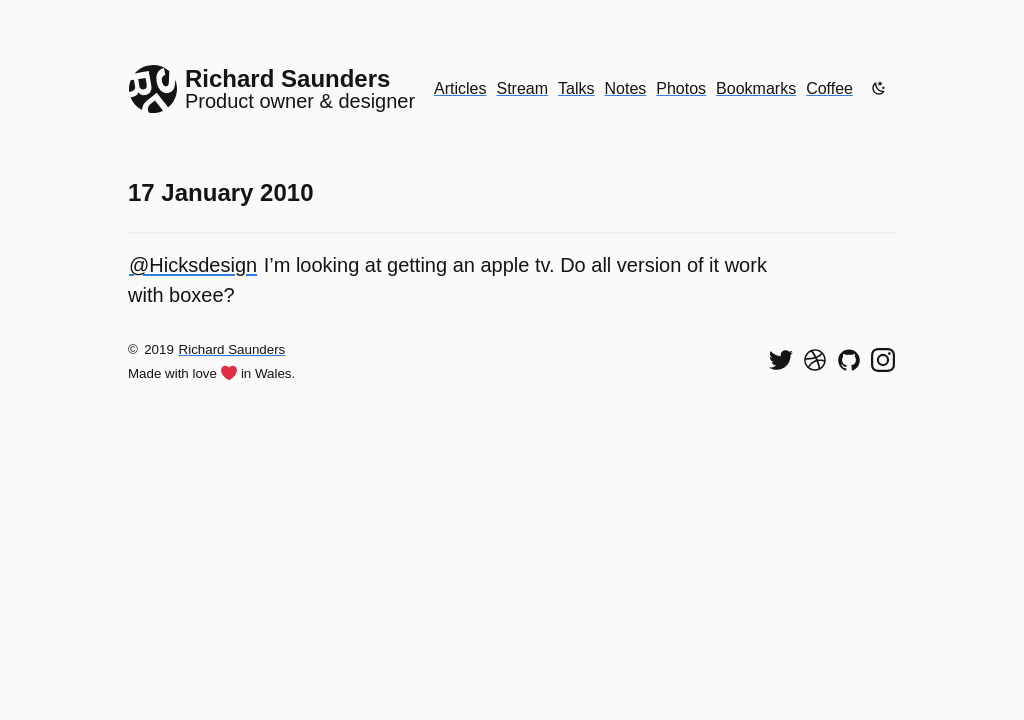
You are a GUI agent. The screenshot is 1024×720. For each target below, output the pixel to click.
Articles (460, 88)
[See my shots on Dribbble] (815, 360)
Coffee (829, 88)
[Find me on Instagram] (883, 360)
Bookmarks (756, 88)
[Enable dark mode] (879, 88)
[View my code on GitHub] (849, 360)
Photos (681, 88)
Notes (626, 88)
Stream (522, 88)
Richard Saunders (232, 349)
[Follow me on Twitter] (781, 360)
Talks (576, 88)
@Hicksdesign (193, 265)
